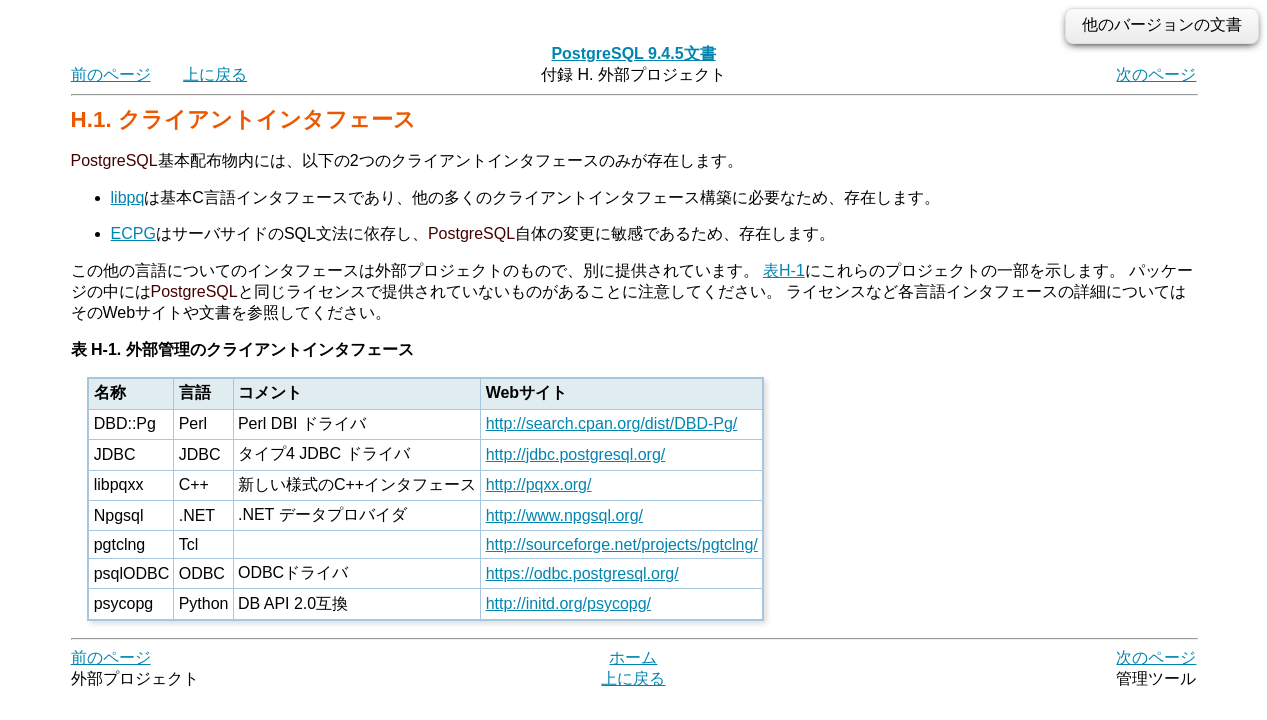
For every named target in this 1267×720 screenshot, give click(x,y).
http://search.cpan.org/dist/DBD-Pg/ (612, 423)
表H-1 (784, 270)
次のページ (1156, 74)
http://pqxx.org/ (539, 484)
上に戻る (215, 74)
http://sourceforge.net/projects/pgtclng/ (622, 544)
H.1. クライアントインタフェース (243, 119)
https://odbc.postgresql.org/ (582, 573)
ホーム (633, 657)
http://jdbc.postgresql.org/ (576, 454)
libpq (128, 197)
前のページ (111, 74)
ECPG (133, 233)
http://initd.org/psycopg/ (568, 603)
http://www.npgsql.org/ (564, 515)
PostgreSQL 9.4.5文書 (633, 53)
